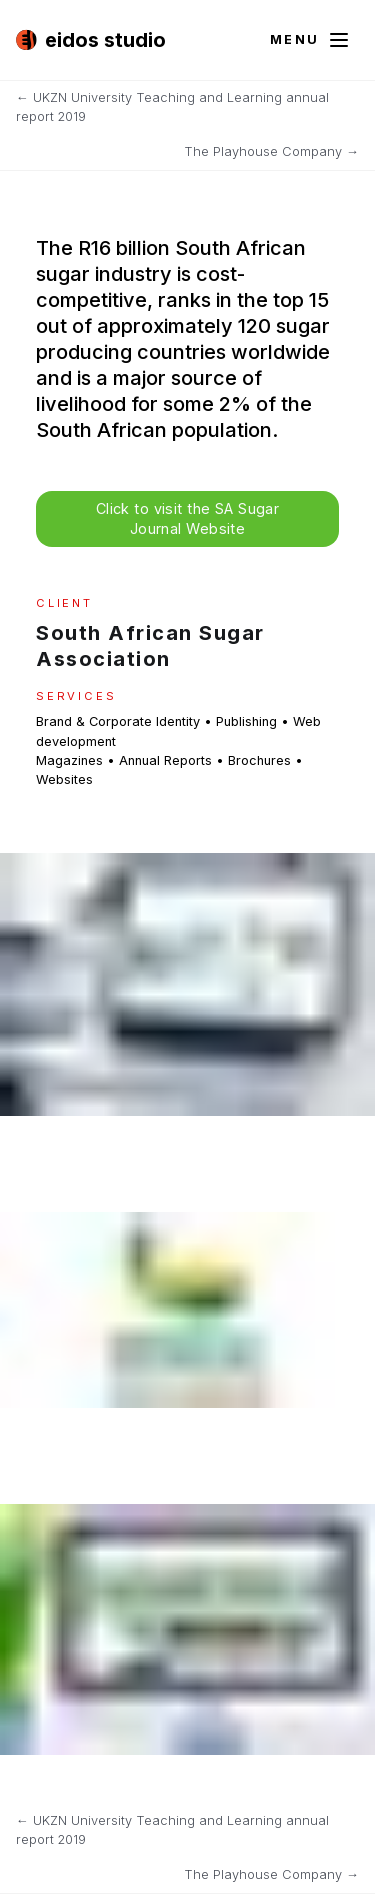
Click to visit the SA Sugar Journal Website (188, 518)
